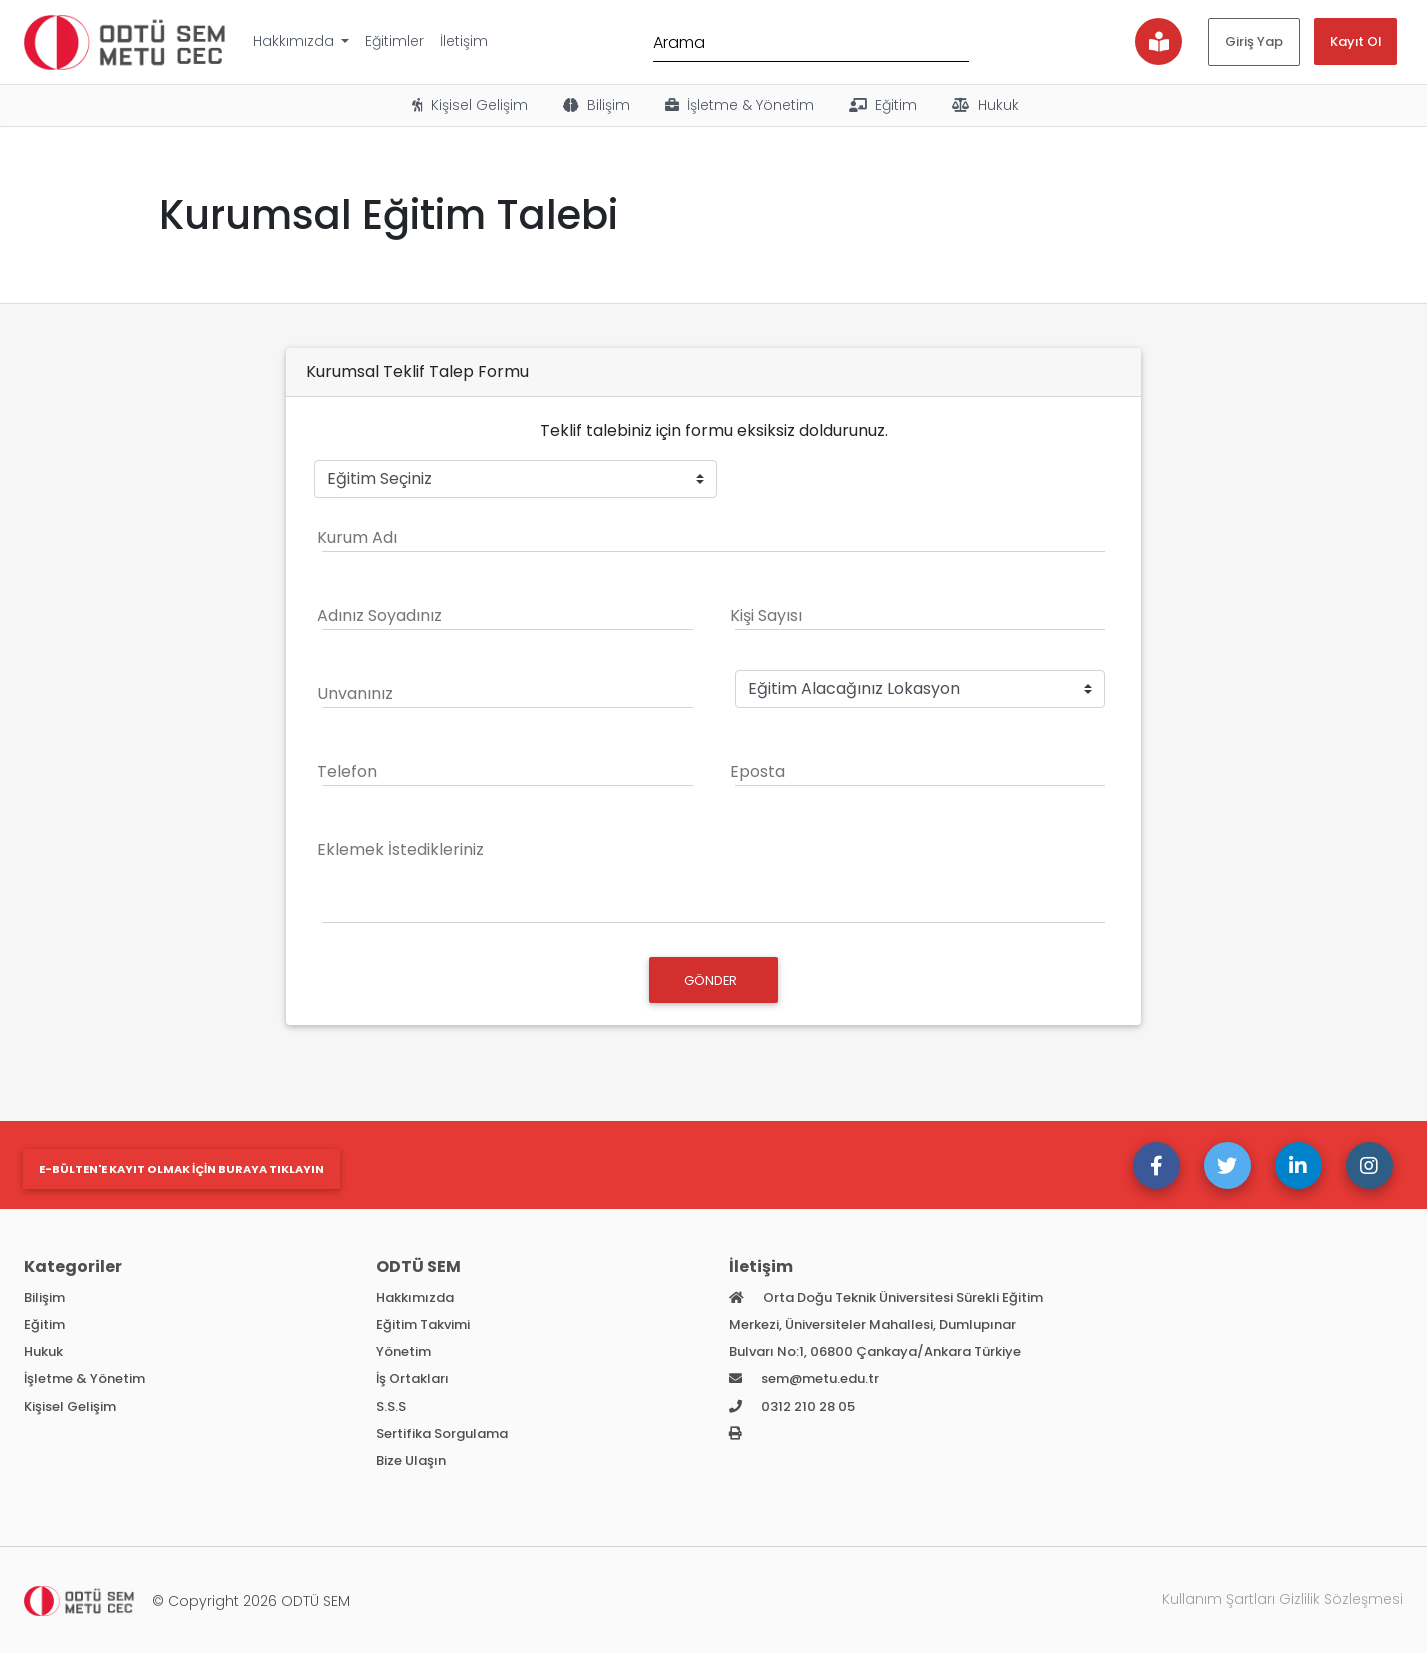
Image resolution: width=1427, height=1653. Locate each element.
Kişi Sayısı (766, 615)
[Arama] (811, 41)
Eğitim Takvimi (423, 1324)
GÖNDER (712, 980)
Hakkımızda (295, 41)
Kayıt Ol (1355, 41)
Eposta (757, 771)
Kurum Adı (357, 537)
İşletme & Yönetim (738, 105)
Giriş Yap (1254, 41)
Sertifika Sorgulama (442, 1433)
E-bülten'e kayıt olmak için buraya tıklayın (181, 1169)
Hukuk (984, 105)
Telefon (347, 771)
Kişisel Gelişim (468, 105)
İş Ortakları (412, 1378)
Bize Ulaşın (411, 1460)
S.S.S (391, 1406)
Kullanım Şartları (1218, 1599)
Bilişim (595, 105)
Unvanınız (355, 693)
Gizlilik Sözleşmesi (1341, 1599)
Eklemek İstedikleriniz (400, 849)
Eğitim (881, 105)
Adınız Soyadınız (379, 615)
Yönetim (403, 1351)
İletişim (464, 41)
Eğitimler (394, 41)
